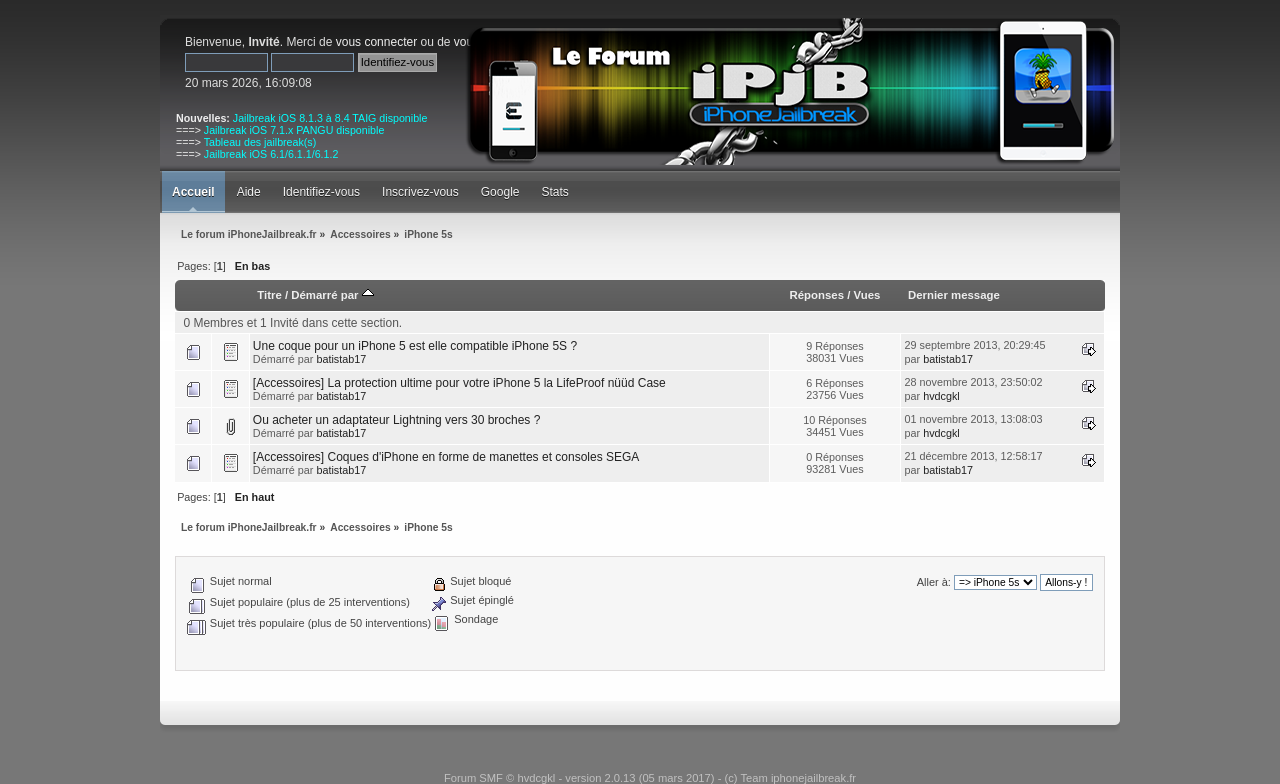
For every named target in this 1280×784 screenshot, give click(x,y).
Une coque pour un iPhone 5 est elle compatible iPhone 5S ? (415, 346)
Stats (554, 192)
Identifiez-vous (321, 192)
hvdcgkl (941, 396)
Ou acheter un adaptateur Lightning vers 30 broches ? (397, 420)
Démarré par (332, 295)
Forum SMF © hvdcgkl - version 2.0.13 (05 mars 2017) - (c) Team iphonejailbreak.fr (650, 778)
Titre (269, 295)
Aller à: (934, 582)
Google (500, 192)
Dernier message (954, 295)
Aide (249, 192)
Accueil (193, 192)
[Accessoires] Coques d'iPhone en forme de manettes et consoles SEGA (446, 457)
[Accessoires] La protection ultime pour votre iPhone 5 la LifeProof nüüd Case (459, 383)
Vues (867, 295)
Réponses (817, 295)
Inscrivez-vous (420, 192)
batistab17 (341, 359)
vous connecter (376, 42)
